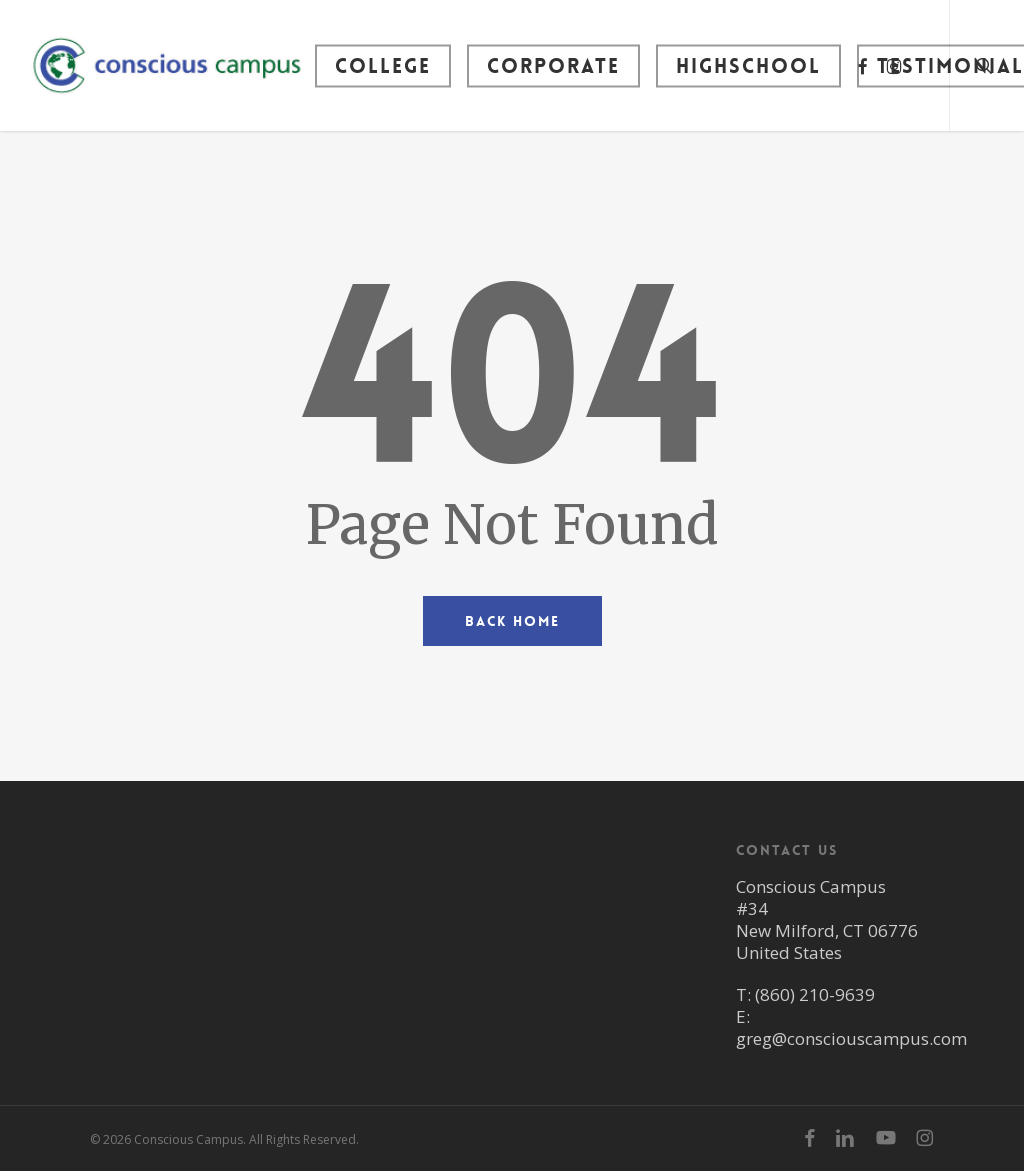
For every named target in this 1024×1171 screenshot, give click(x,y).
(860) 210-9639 (815, 994)
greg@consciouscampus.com (851, 1038)
